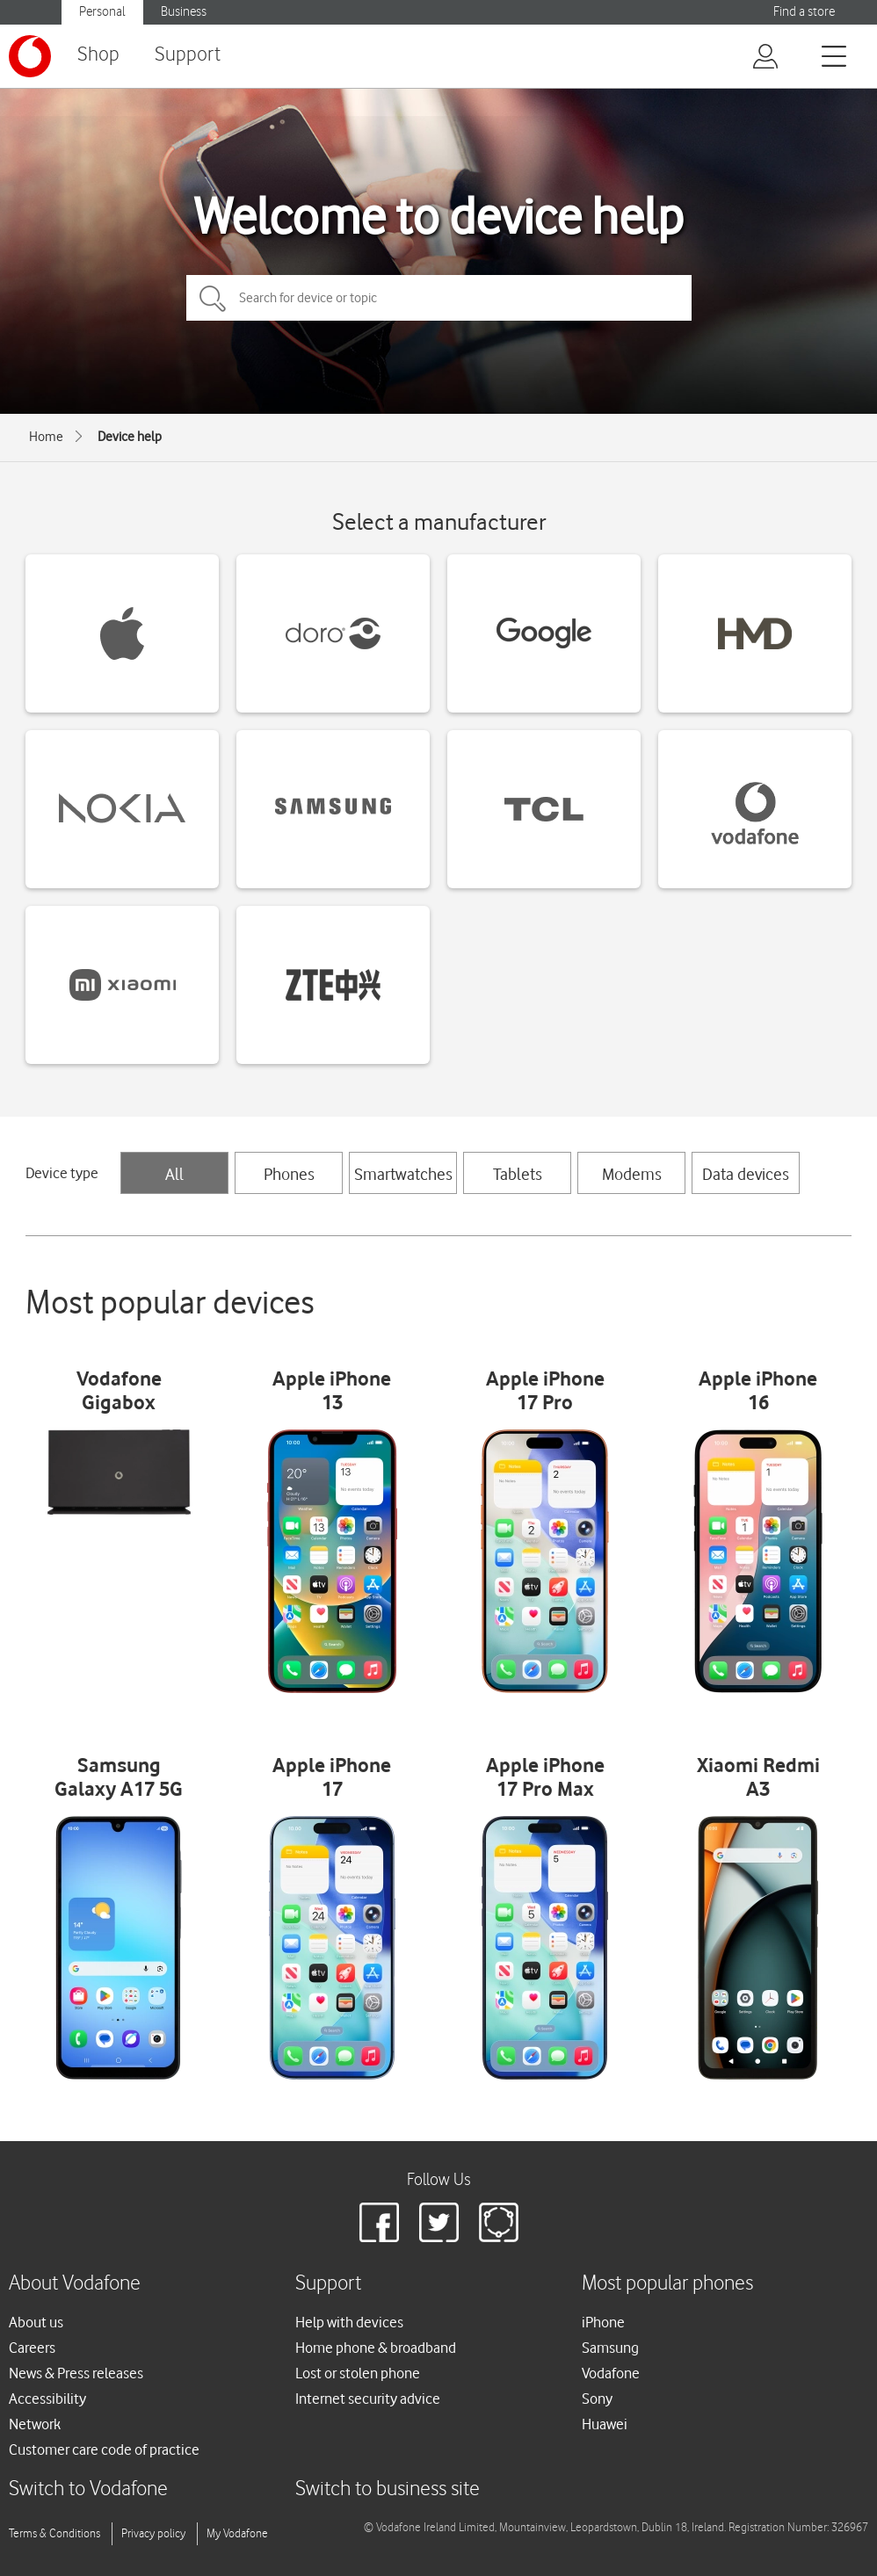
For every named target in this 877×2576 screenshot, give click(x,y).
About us (36, 2322)
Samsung (610, 2347)
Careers (32, 2347)
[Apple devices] (122, 633)
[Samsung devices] (333, 809)
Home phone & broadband (375, 2347)
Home (46, 437)
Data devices (745, 1173)
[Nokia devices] (122, 809)
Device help (130, 437)
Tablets (517, 1173)
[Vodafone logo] (30, 56)
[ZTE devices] (333, 985)
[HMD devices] (755, 633)
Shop (98, 55)
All (174, 1173)
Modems (632, 1173)
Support (188, 55)
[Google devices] (544, 633)
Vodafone (611, 2373)
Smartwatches (403, 1173)
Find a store (804, 11)
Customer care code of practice (104, 2449)
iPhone (603, 2322)
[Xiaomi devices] (122, 985)
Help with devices (349, 2322)
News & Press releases (76, 2373)
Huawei (604, 2424)
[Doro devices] (333, 633)
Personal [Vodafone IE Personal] (102, 11)
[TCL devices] (544, 809)
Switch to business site (387, 2489)
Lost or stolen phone (357, 2373)
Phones (289, 1173)
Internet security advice (367, 2398)
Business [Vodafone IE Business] (184, 11)
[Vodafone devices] (755, 809)
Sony (597, 2398)
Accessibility (47, 2398)
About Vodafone (75, 2284)
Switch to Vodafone (88, 2489)
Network (35, 2424)
